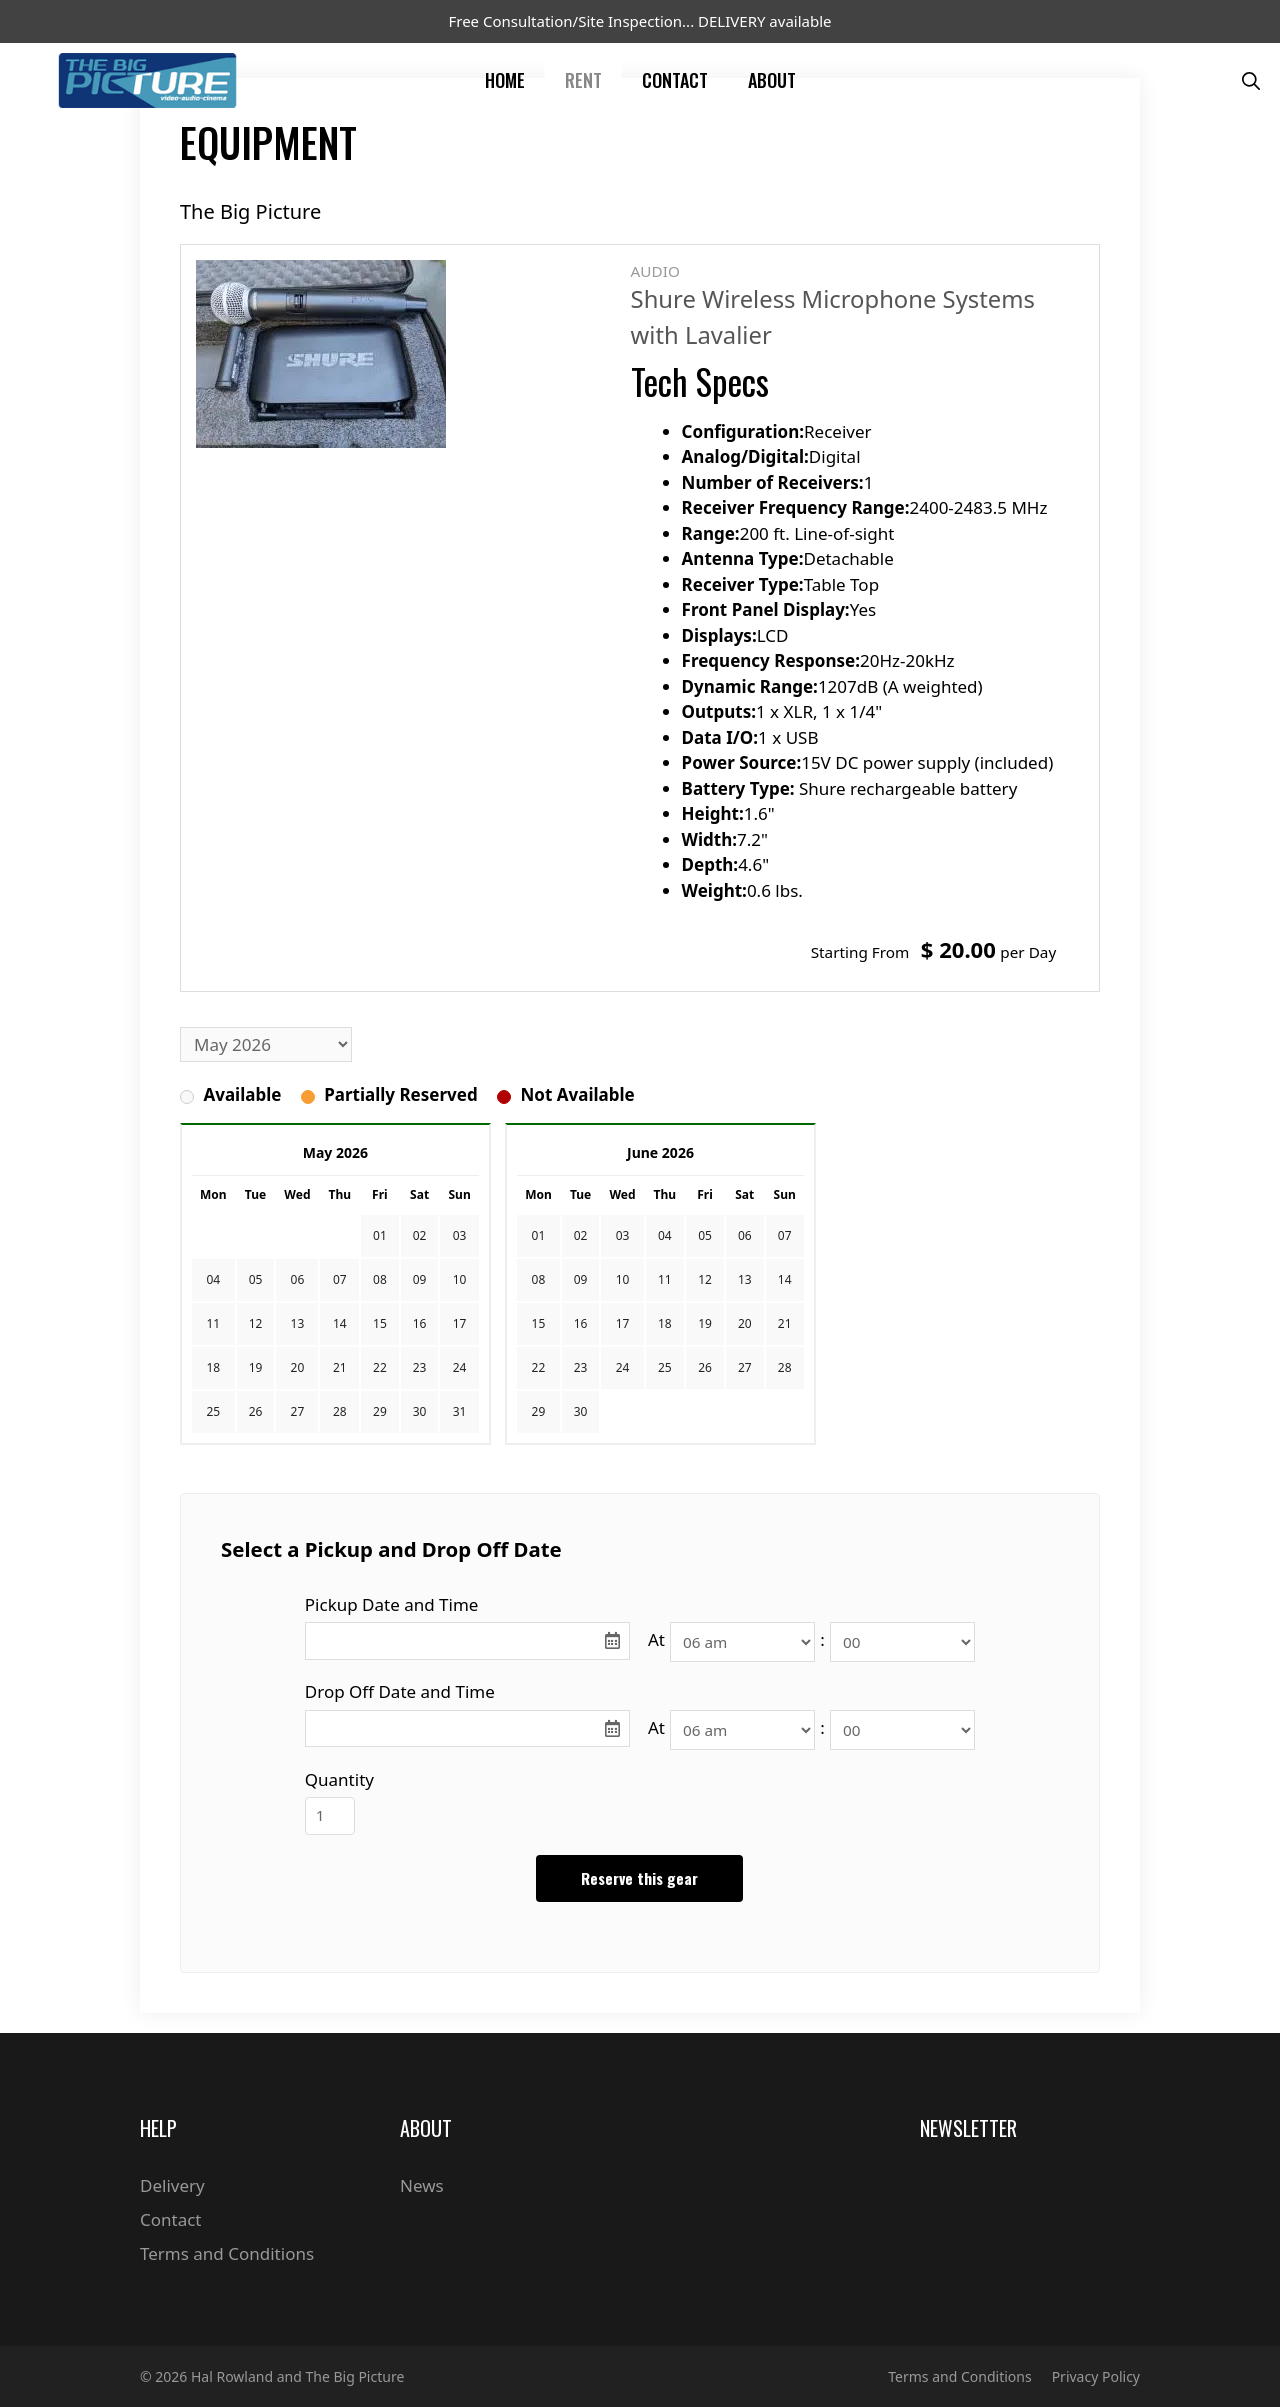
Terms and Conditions (227, 2253)
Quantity (339, 1779)
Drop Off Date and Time (400, 1691)
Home (505, 80)
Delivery (172, 2185)
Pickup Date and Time (392, 1604)
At (656, 1639)
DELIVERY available (764, 21)
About (772, 80)
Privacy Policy (1096, 2376)
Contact (675, 80)
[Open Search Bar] (1251, 80)
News (422, 2185)
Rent (583, 80)
